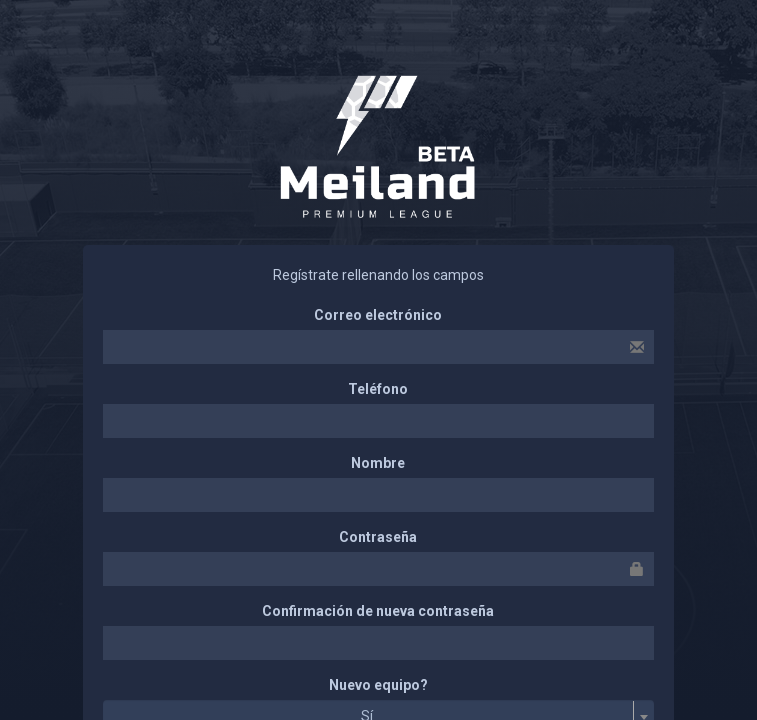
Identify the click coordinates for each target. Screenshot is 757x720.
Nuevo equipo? (378, 685)
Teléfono (378, 389)
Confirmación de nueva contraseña (378, 611)
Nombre (378, 463)
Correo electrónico (378, 315)
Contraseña (378, 537)
